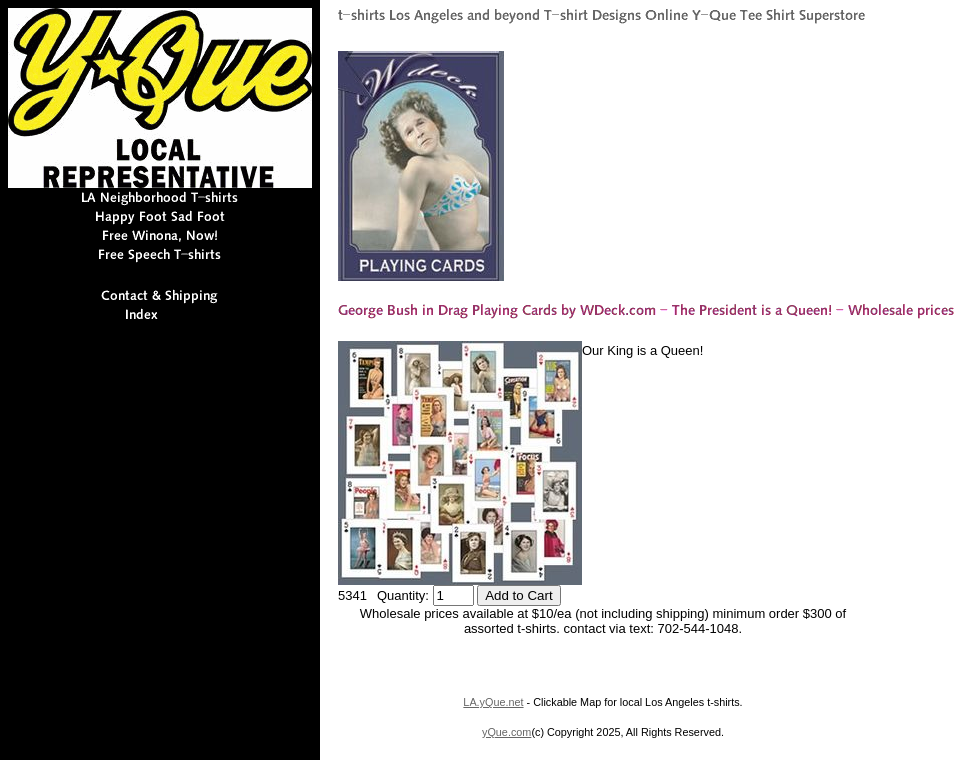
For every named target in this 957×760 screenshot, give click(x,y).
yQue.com (506, 732)
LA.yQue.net (493, 702)
